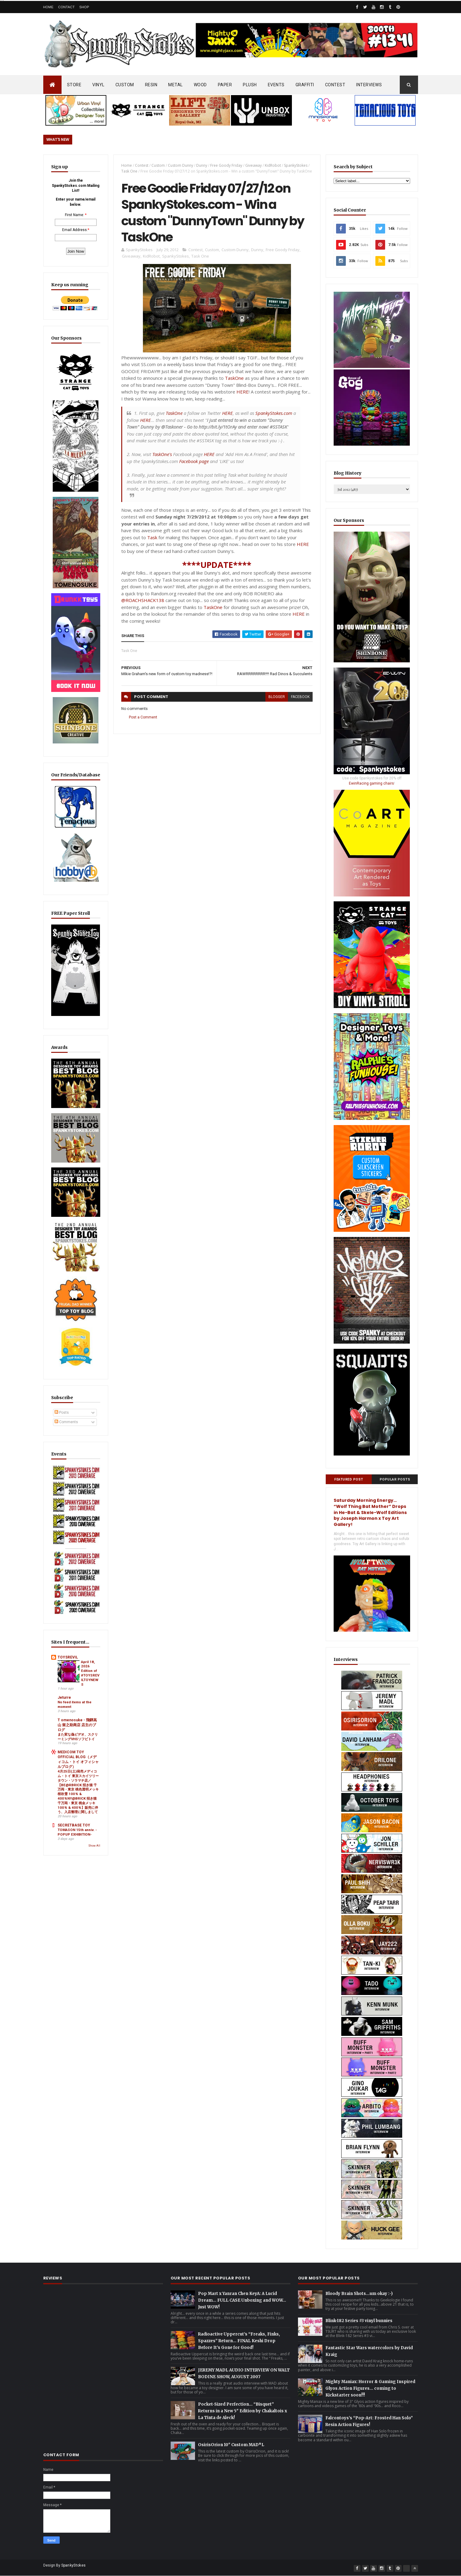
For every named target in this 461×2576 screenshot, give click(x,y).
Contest (141, 165)
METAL (175, 84)
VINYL (98, 84)
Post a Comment (143, 717)
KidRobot (273, 165)
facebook (300, 697)
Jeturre (64, 1697)
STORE (74, 84)
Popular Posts (395, 1479)
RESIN (151, 84)
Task (152, 537)
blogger (276, 697)
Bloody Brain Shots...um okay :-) (359, 2293)
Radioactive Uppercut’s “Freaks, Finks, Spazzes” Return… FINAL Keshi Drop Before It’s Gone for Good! (239, 2341)
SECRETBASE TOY (74, 1825)
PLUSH (250, 84)
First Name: (74, 215)
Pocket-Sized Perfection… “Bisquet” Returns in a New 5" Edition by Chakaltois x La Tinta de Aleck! (242, 2411)
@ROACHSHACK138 (142, 600)
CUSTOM (124, 84)
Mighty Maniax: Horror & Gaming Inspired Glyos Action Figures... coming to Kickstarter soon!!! (370, 2388)
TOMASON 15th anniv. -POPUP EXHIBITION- (77, 1832)
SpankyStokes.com (273, 413)
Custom (158, 165)
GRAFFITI (305, 84)
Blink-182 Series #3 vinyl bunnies (358, 2320)
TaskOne (234, 378)
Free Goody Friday (226, 165)
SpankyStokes (295, 165)
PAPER (225, 84)
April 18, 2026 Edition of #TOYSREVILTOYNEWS (90, 1673)
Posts (62, 1412)
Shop (84, 7)
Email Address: (75, 230)
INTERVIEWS (369, 84)
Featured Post (348, 1479)
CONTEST (335, 84)
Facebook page (194, 461)
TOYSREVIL (68, 1657)
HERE (242, 392)
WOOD (200, 84)
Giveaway (253, 165)
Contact (66, 7)
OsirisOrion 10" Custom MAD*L (231, 2444)
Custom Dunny (180, 165)
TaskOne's (162, 454)
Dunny (201, 165)
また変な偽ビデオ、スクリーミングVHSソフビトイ (78, 1736)
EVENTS (276, 84)
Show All (94, 1845)
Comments (66, 1422)
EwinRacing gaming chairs (371, 783)
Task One (129, 171)
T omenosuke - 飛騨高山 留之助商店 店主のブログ (77, 1725)
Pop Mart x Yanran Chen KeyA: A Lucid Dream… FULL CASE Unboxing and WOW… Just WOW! (242, 2300)
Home (48, 7)
